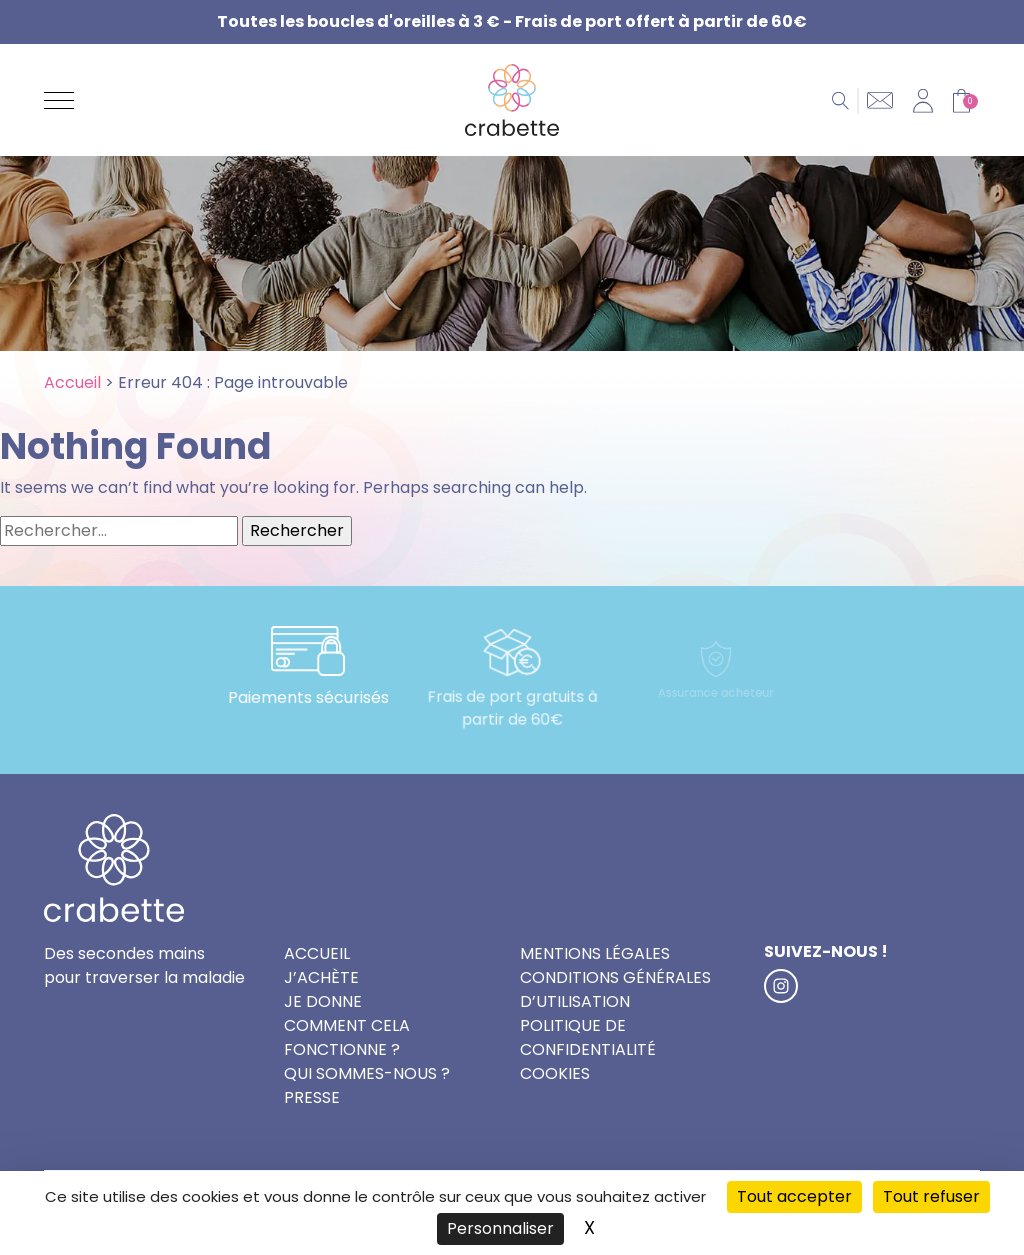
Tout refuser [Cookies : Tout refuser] (931, 1196)
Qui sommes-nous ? (367, 1073)
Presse (312, 1097)
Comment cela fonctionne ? (347, 1037)
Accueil (72, 382)
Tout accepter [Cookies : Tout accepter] (794, 1196)
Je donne (323, 1001)
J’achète (321, 977)
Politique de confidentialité (588, 1037)
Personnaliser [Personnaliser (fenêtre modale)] (500, 1228)
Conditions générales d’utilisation (615, 989)
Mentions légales (595, 953)
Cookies (555, 1073)
